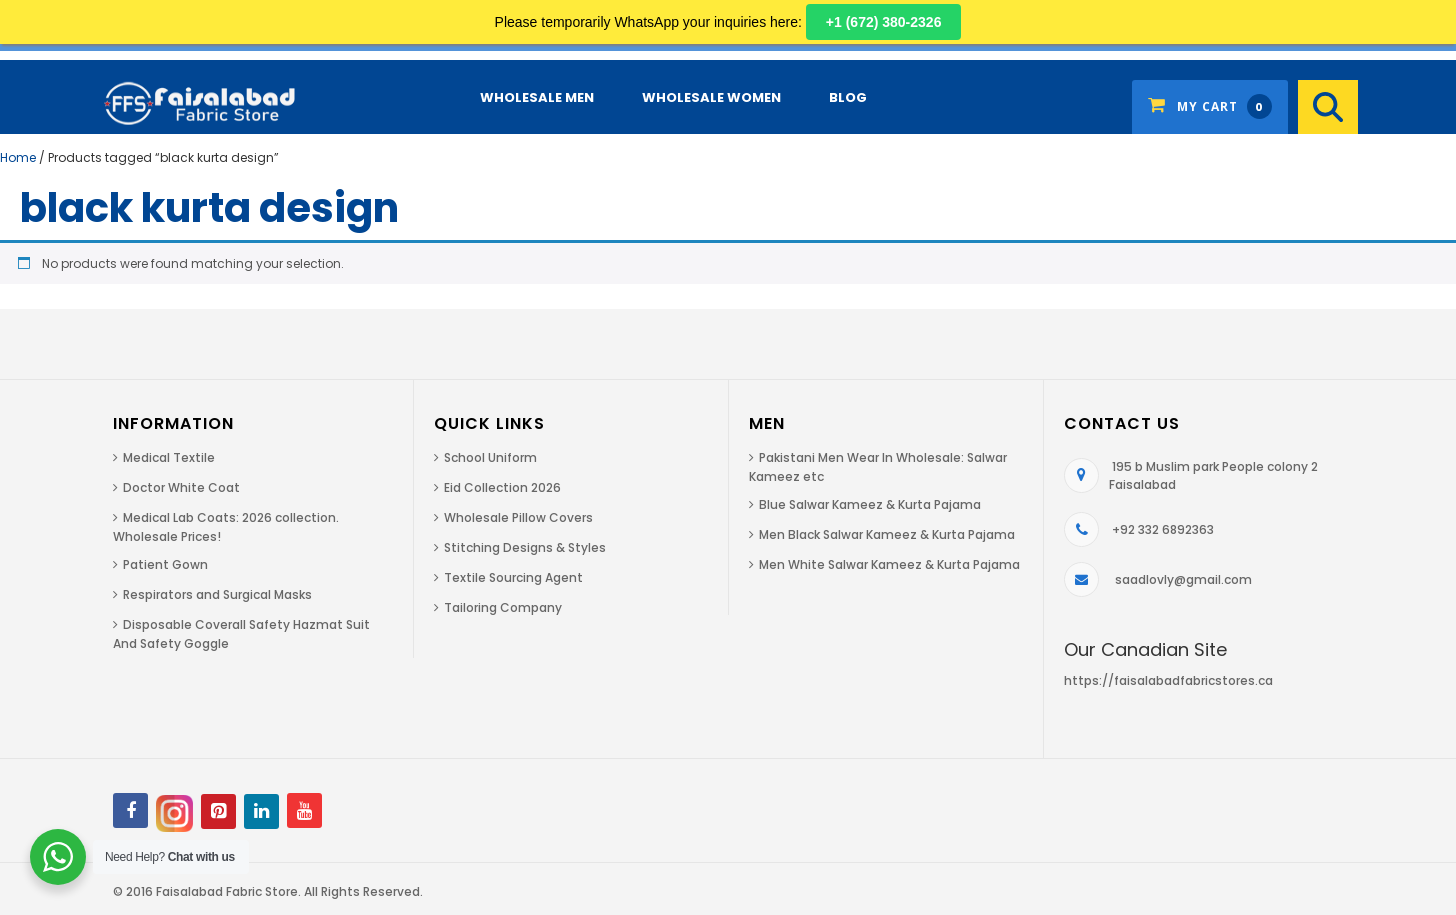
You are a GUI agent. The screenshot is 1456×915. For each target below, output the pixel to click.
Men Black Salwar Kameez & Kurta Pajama (887, 534)
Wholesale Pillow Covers (518, 517)
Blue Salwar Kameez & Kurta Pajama (870, 504)
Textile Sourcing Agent (513, 577)
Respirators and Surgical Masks (217, 594)
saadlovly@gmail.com (1183, 579)
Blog (848, 97)
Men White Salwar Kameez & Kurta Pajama (889, 564)
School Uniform (490, 457)
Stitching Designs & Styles (525, 547)
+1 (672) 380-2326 (884, 22)
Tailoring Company (503, 607)
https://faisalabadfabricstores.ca (1168, 680)
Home (18, 157)
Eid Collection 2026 (502, 487)
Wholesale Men (537, 97)
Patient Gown (165, 564)
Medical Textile (169, 457)
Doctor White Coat (181, 487)
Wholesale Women (711, 97)
